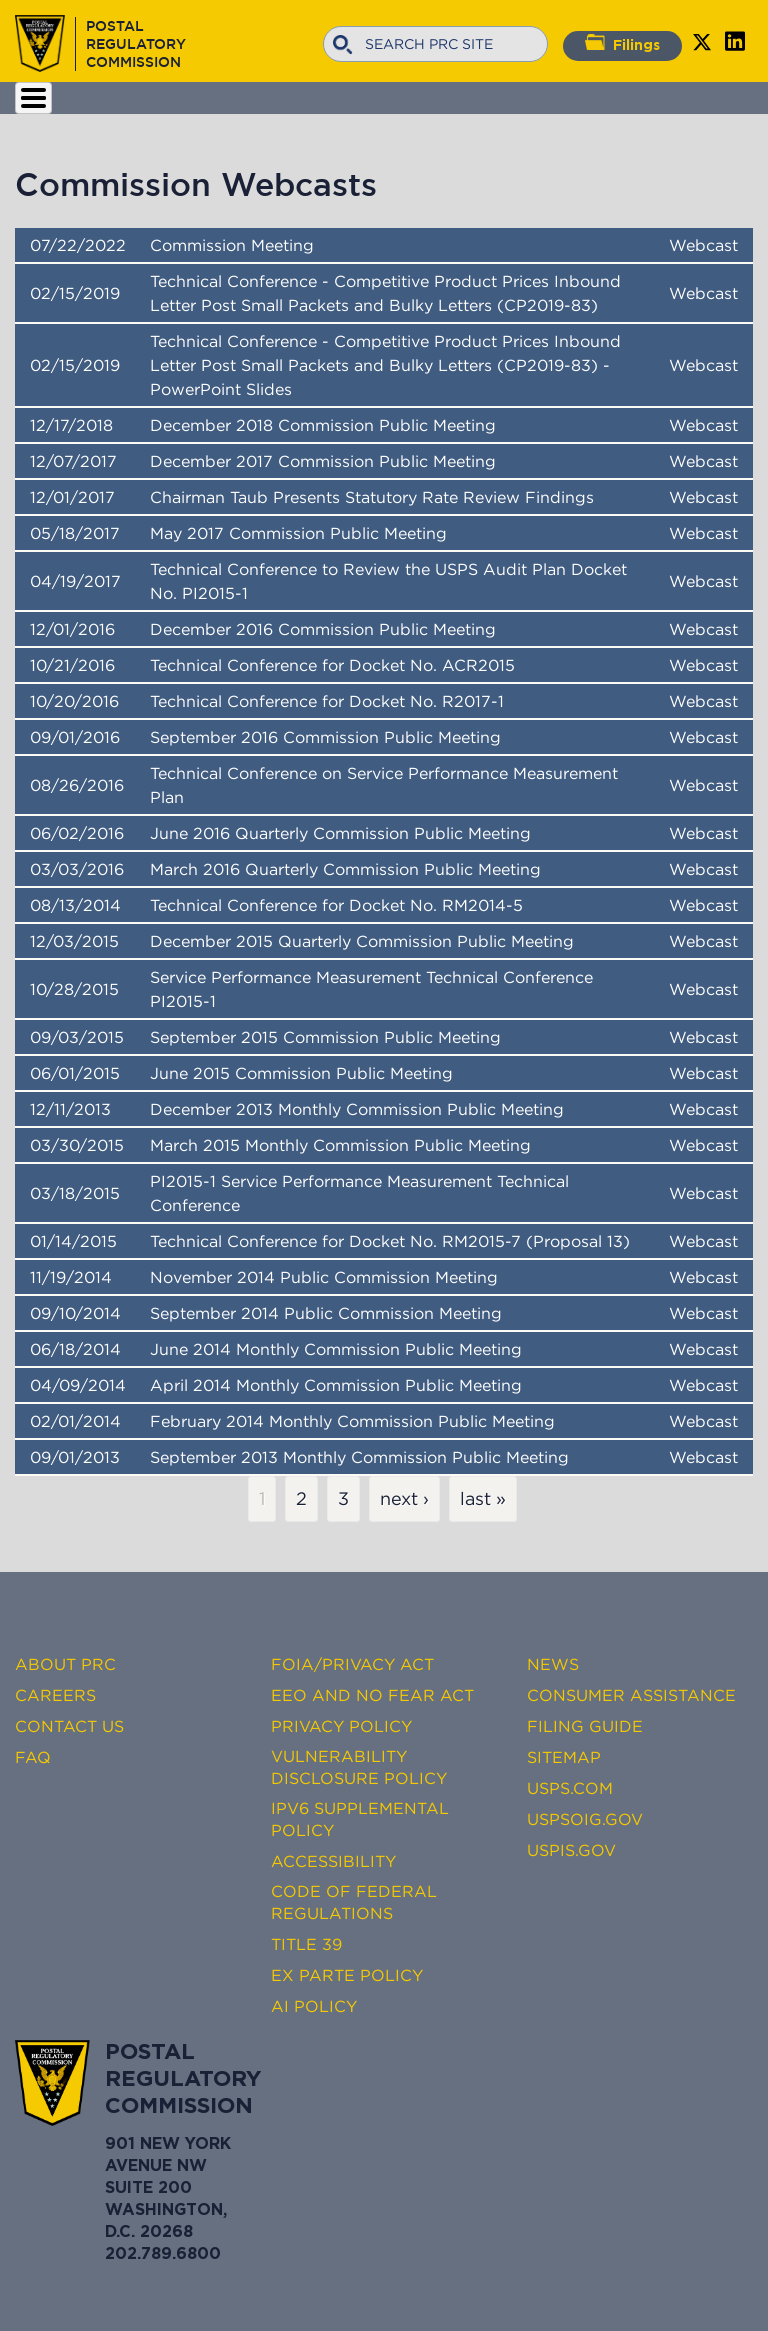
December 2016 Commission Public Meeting (323, 629)
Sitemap (564, 1757)
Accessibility (333, 1861)
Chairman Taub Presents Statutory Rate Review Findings (372, 497)
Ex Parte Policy (347, 1975)
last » (483, 1499)
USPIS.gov (571, 1850)
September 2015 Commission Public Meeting (325, 1037)
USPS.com (570, 1788)
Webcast (703, 245)
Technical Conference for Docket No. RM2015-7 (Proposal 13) (390, 1241)
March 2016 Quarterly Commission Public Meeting (345, 869)
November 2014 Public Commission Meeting (324, 1277)
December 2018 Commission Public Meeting (323, 425)
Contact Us (69, 1726)
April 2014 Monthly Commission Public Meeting (336, 1385)
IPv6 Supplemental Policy (360, 1819)
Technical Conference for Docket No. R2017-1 (327, 701)
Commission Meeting (232, 245)
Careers (55, 1695)
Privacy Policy (341, 1726)
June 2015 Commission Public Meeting (301, 1073)
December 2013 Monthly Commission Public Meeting (357, 1109)
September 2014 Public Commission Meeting (326, 1313)
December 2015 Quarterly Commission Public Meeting (362, 941)
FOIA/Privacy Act (352, 1664)
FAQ (33, 1757)
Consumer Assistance (631, 1695)
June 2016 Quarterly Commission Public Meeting (340, 833)
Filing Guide (585, 1726)
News (553, 1664)
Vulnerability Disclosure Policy (359, 1767)
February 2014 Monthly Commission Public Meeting (352, 1421)
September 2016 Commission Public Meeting (325, 737)
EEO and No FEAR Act (372, 1695)
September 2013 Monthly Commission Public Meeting (359, 1457)
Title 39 (306, 1944)
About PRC (65, 1664)
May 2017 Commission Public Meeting (298, 533)
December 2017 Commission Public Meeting (323, 461)
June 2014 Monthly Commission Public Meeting (336, 1349)
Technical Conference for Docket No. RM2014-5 (336, 905)
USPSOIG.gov (585, 1819)
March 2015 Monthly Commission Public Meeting (340, 1145)
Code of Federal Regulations (354, 1902)
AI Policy (314, 2006)
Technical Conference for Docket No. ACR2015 (332, 665)
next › (404, 1499)
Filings (622, 43)
